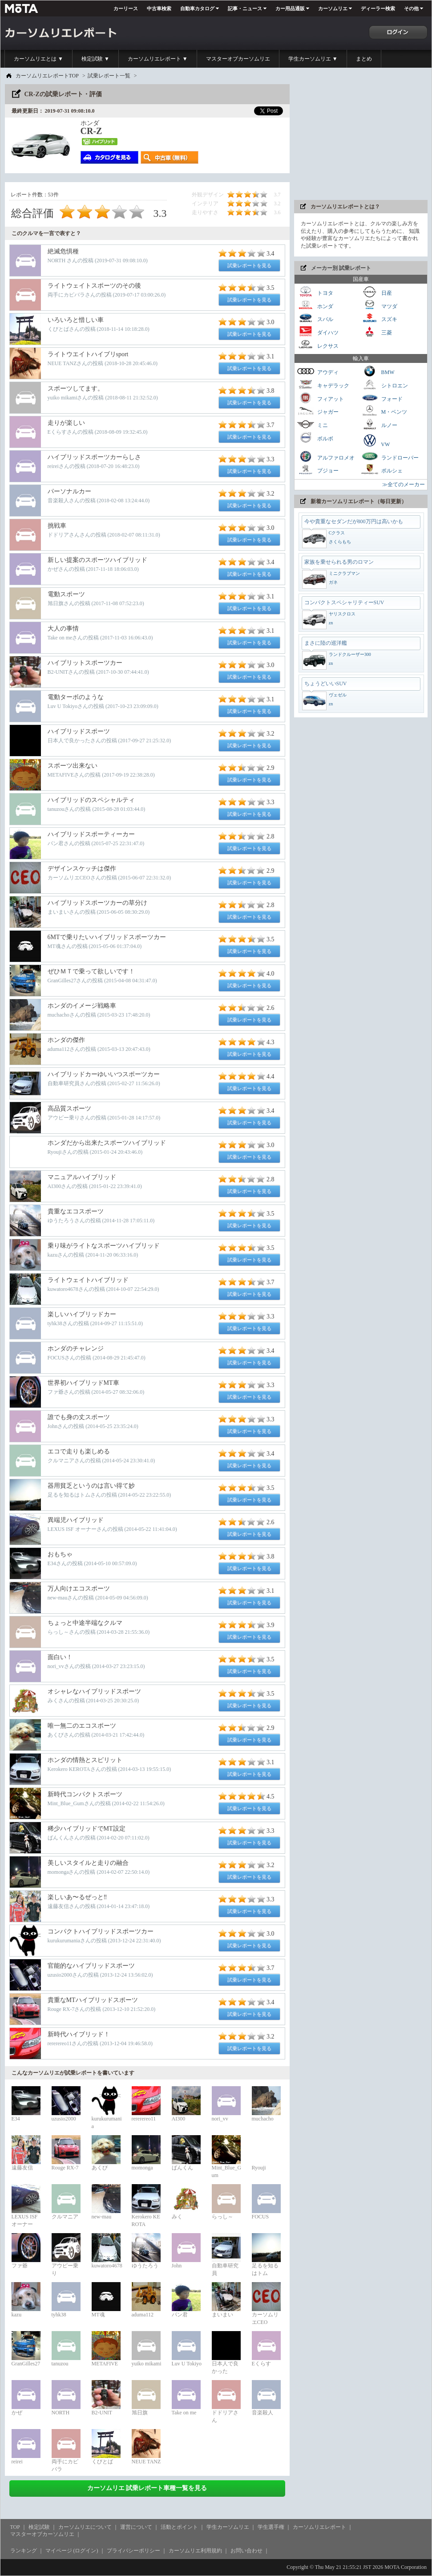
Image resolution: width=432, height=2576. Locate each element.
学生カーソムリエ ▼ (313, 59)
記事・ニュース (245, 8)
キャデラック (323, 384)
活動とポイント (179, 2527)
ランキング (23, 2551)
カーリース (125, 8)
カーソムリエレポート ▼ (158, 59)
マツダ (379, 305)
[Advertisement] (361, 139)
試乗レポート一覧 (109, 76)
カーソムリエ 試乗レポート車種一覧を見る (147, 2488)
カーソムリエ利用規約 (195, 2551)
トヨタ (315, 292)
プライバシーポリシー (133, 2551)
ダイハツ (318, 332)
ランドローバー (390, 457)
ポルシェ (382, 470)
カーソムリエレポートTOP (47, 76)
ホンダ (315, 305)
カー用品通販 (290, 8)
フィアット (320, 398)
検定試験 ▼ (95, 59)
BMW (378, 371)
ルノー (379, 424)
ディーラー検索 (378, 8)
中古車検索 (159, 8)
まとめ (364, 59)
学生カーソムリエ (227, 2527)
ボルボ (315, 437)
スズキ (379, 318)
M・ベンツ (384, 411)
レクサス (318, 345)
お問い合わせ (246, 2551)
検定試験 (39, 2527)
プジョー (318, 470)
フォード (382, 398)
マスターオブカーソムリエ (238, 59)
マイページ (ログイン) (71, 2551)
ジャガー (318, 411)
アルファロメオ (326, 457)
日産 (376, 292)
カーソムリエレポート (319, 2527)
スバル (315, 318)
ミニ (312, 424)
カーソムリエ (332, 8)
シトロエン (384, 384)
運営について (136, 2527)
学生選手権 (271, 2527)
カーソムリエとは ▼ (38, 59)
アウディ (318, 371)
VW (375, 440)
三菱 (376, 332)
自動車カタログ (197, 8)
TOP (15, 2527)
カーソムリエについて (85, 2527)
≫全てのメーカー (403, 484)
